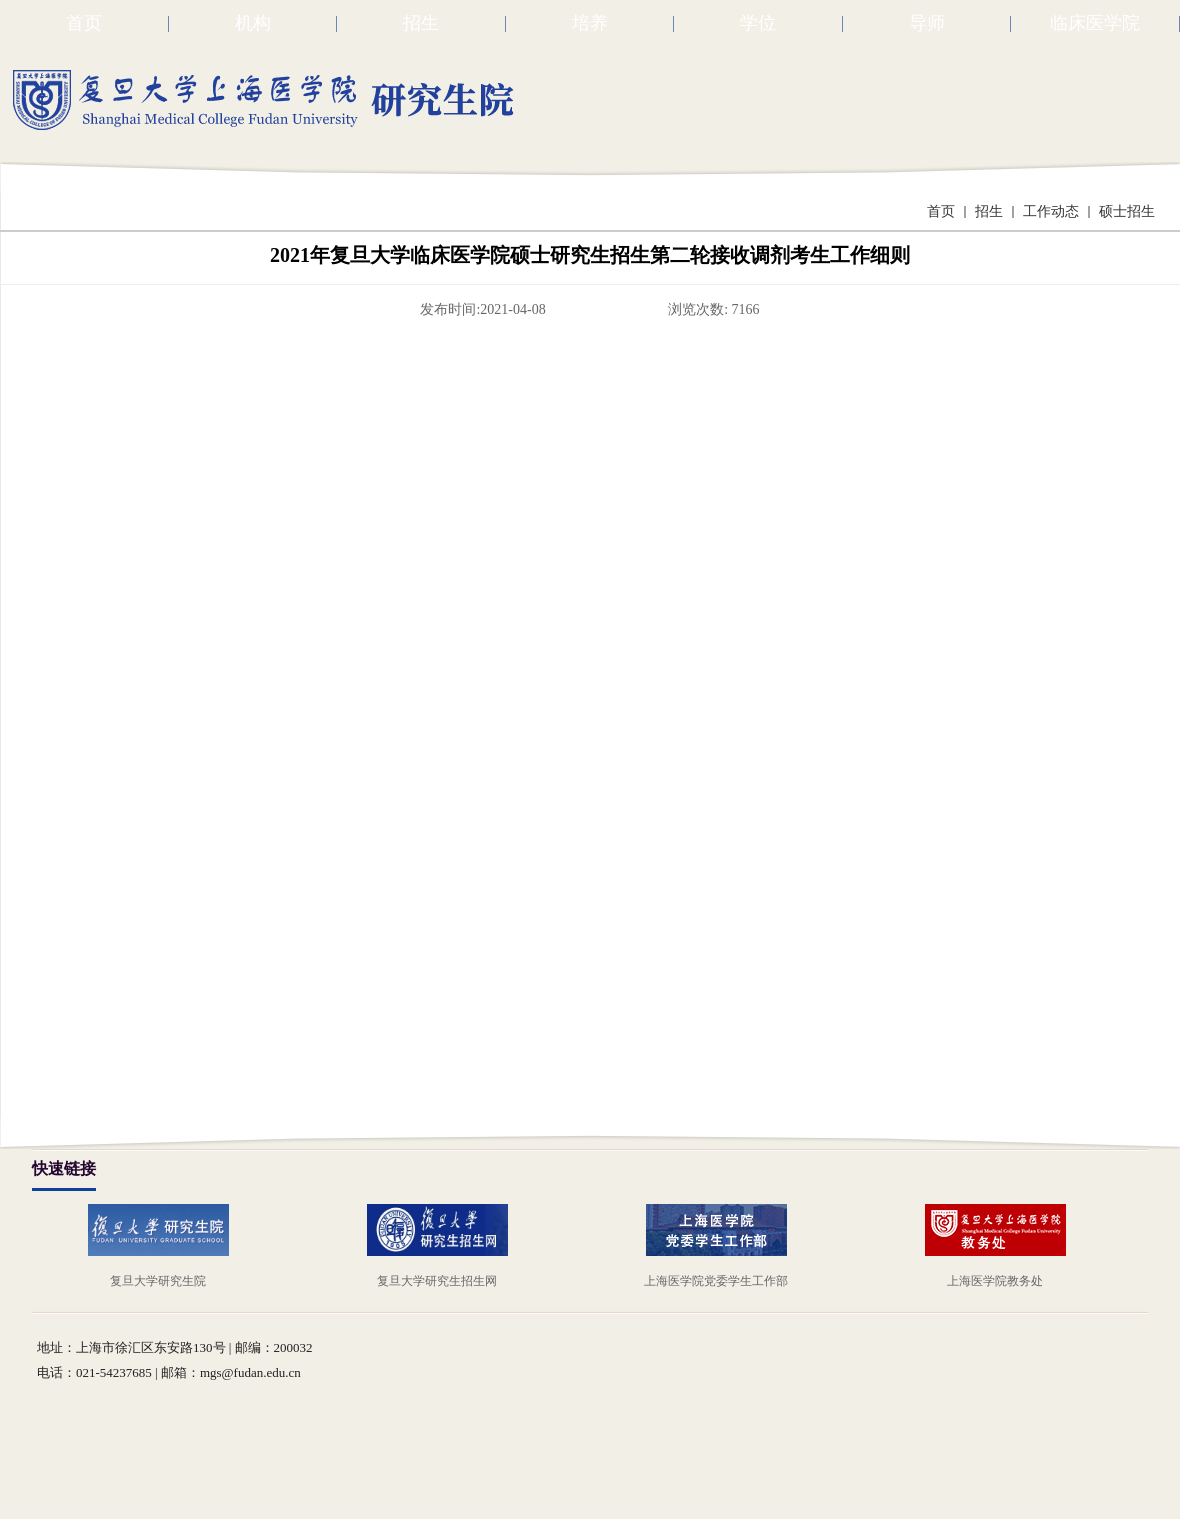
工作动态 (1051, 211)
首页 (941, 211)
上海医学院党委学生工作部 (716, 1281)
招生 (989, 211)
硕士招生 (1127, 211)
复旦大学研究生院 (158, 1281)
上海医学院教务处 (995, 1281)
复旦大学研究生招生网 (437, 1281)
